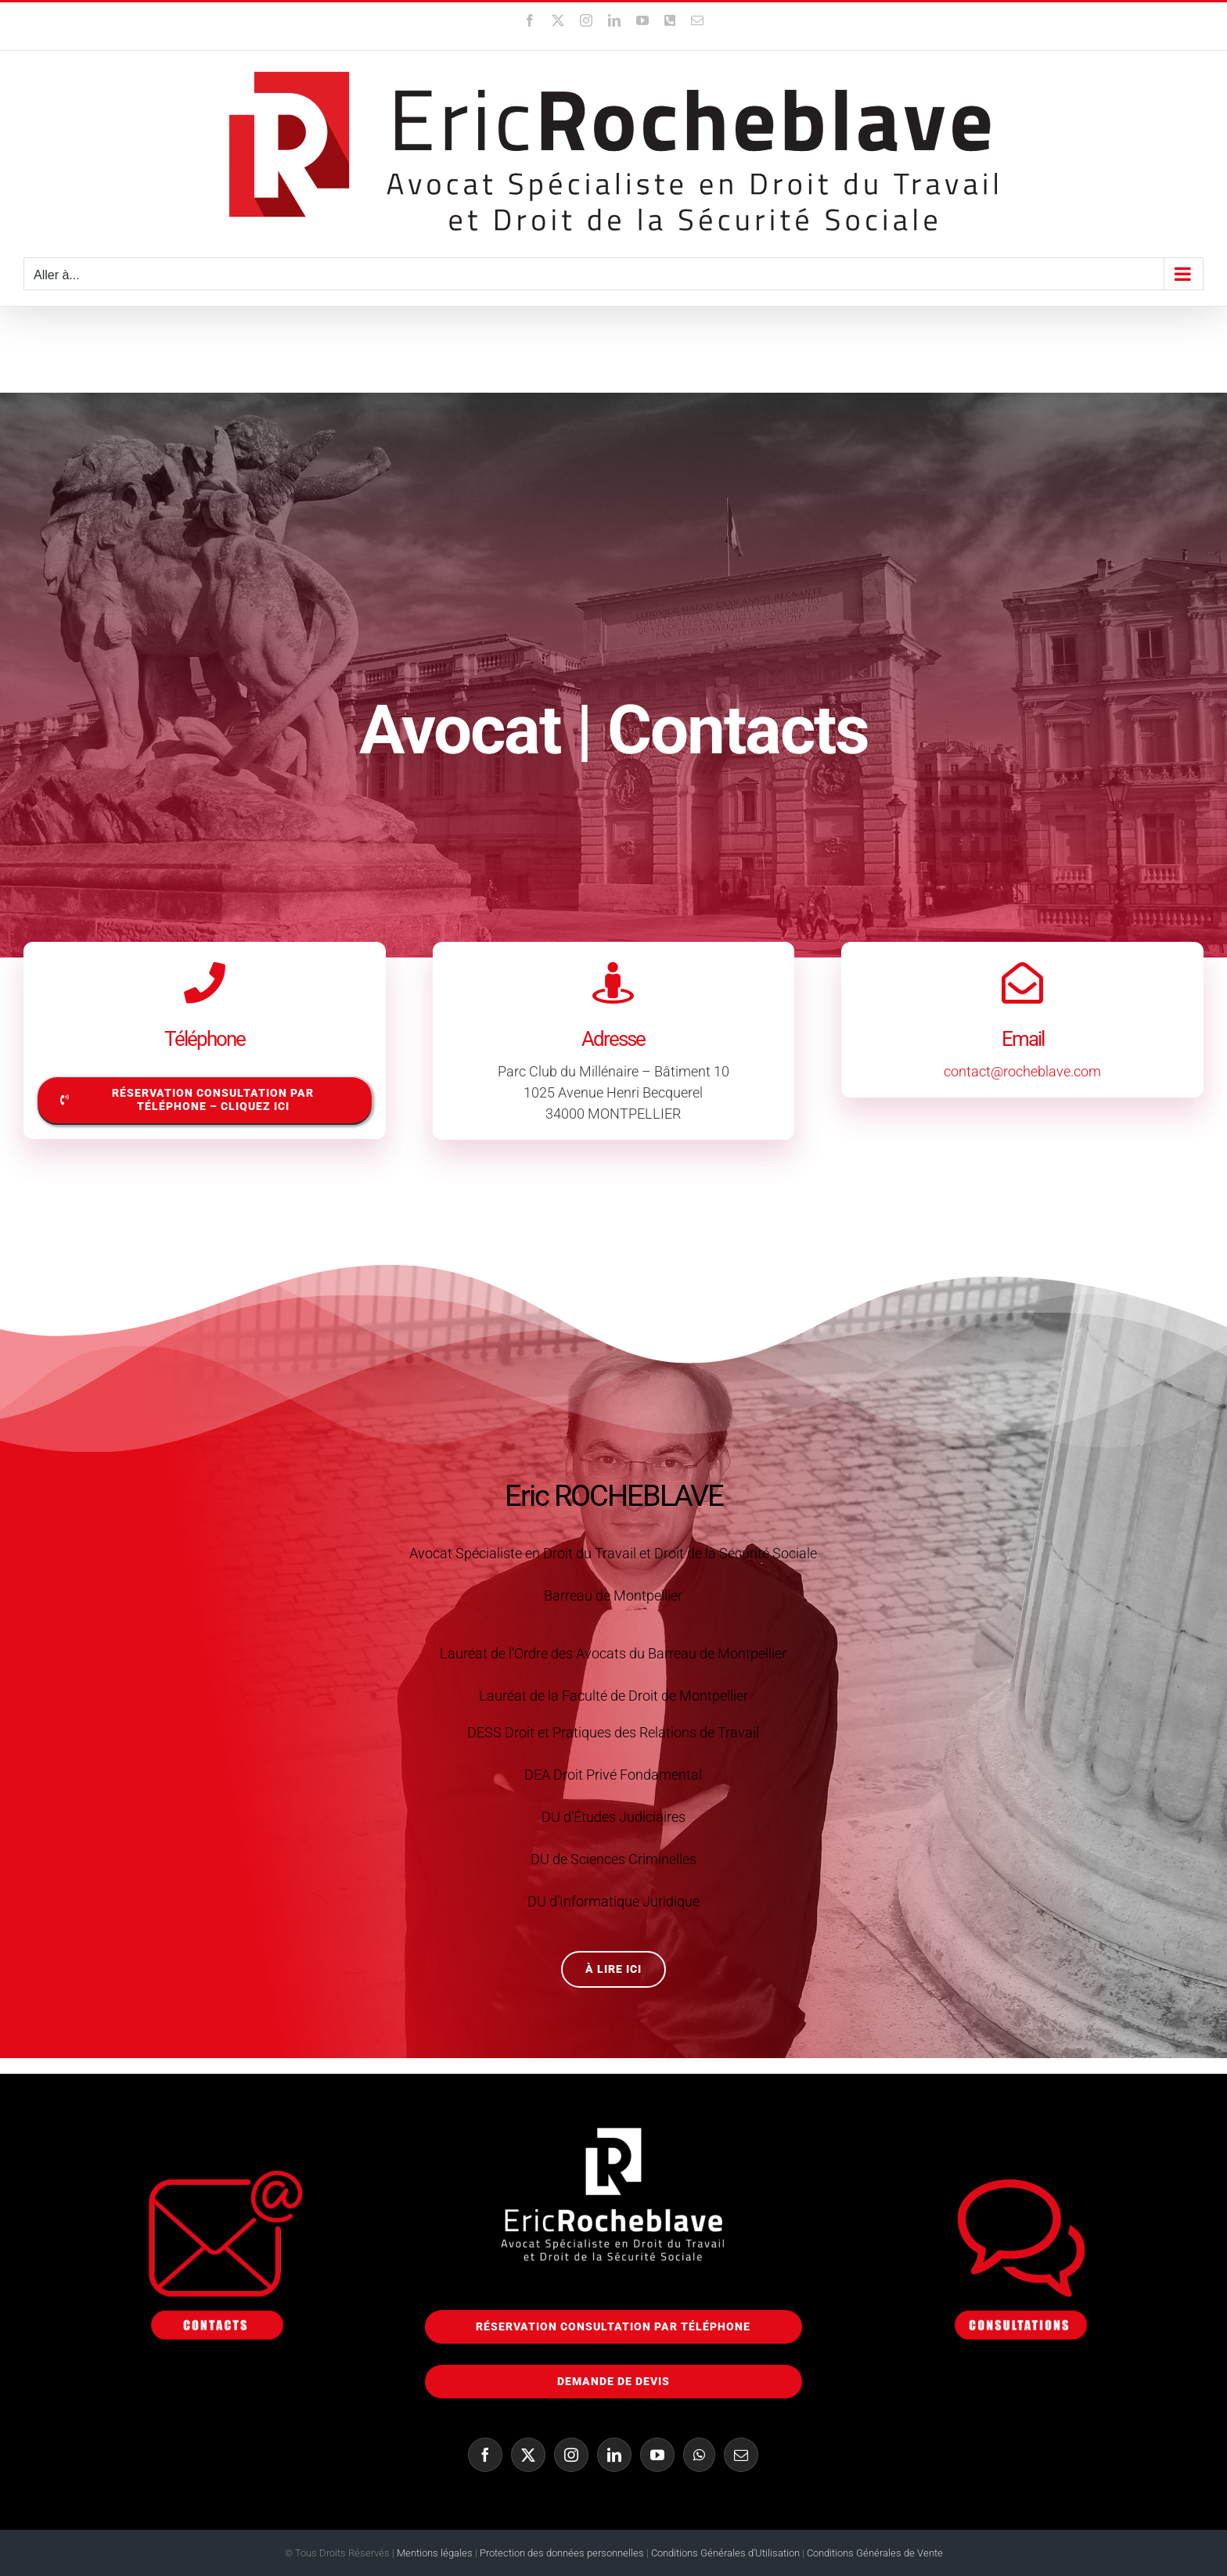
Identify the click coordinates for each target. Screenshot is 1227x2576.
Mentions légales (435, 2553)
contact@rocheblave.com (1022, 1071)
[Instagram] (571, 2455)
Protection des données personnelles (562, 2553)
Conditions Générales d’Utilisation (726, 2553)
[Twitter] (528, 2455)
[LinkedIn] (614, 2455)
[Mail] (741, 2455)
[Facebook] (485, 2455)
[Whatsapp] (699, 2455)
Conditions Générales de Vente (875, 2553)
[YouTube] (657, 2455)
